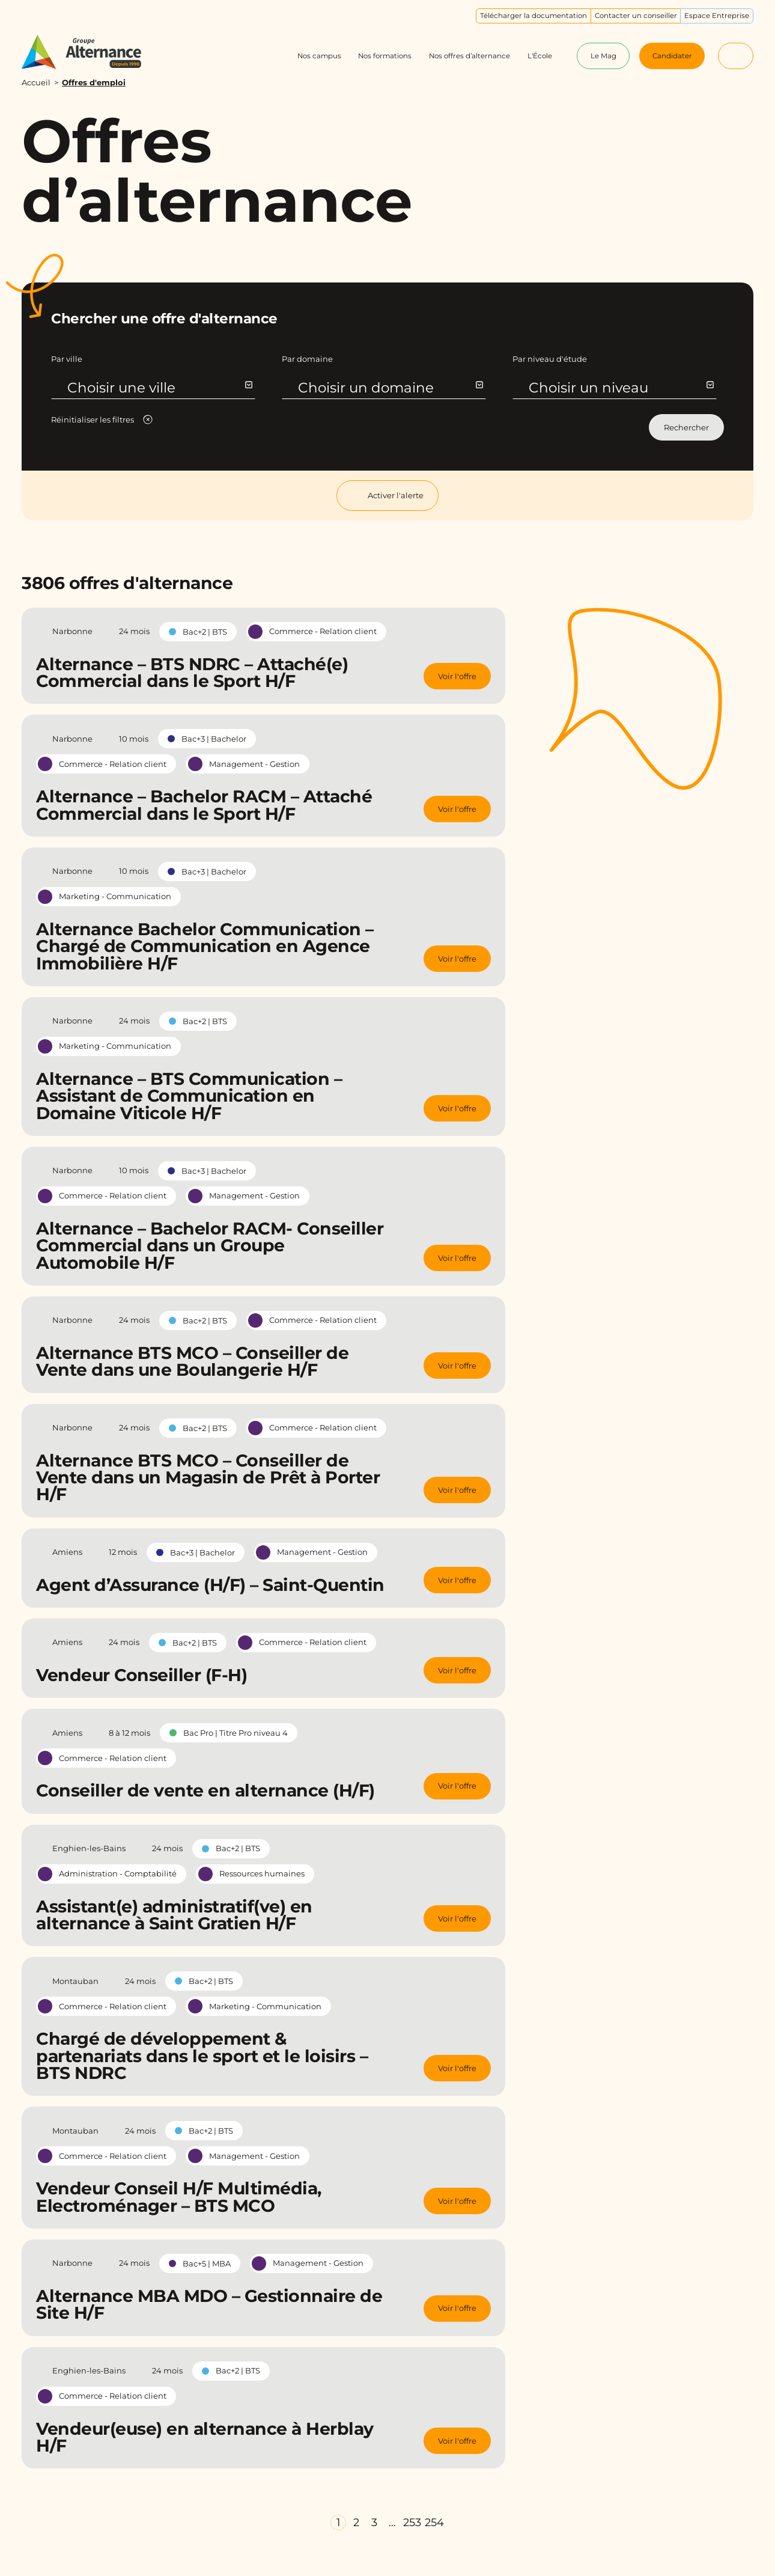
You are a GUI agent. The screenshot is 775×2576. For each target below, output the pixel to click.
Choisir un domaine (390, 387)
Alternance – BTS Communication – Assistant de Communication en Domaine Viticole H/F (189, 1096)
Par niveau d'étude (549, 359)
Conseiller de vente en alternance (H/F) (205, 1790)
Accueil (36, 82)
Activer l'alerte (387, 495)
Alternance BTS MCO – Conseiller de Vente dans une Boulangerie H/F (192, 1361)
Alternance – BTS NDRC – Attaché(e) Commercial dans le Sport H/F (192, 672)
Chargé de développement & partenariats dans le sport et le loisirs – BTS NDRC (202, 2055)
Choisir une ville (159, 387)
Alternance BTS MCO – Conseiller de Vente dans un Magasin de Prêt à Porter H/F (208, 1477)
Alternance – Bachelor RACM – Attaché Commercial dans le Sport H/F (204, 804)
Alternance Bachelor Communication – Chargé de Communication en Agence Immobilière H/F (205, 946)
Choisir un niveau (621, 387)
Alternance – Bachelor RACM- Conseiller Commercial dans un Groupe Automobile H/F (209, 1245)
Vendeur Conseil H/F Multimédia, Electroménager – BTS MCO (178, 2196)
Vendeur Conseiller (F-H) (141, 1675)
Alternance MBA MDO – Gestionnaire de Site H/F (209, 2304)
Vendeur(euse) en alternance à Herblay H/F (205, 2437)
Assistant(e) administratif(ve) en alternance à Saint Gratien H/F (174, 1915)
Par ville (66, 359)
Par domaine (307, 359)
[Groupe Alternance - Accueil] (92, 52)
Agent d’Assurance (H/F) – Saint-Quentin (210, 1585)
